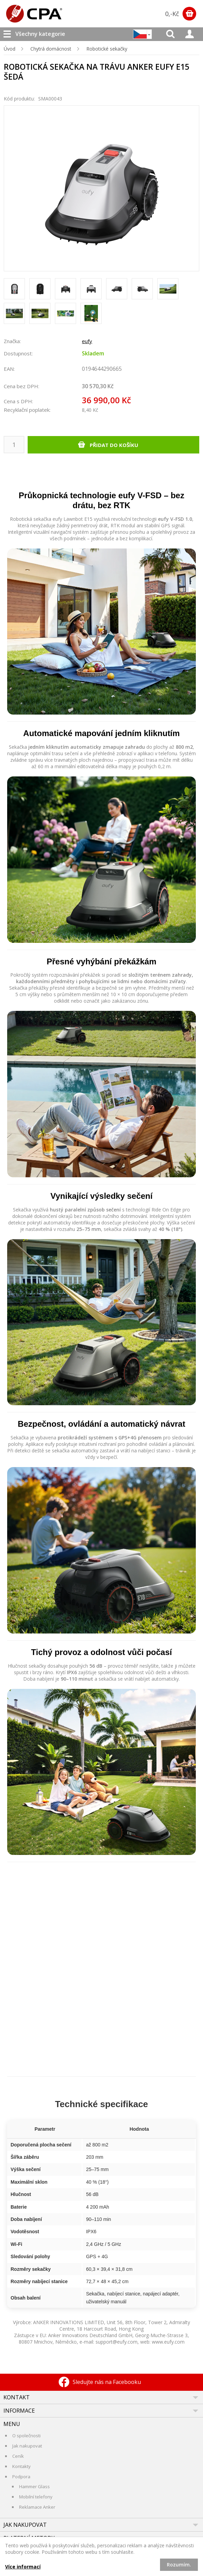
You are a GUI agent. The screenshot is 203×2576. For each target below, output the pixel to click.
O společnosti (26, 2435)
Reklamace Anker (37, 2507)
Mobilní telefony (36, 2496)
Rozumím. (179, 2564)
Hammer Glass (34, 2486)
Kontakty (21, 2466)
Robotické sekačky (106, 48)
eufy (87, 341)
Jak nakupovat (27, 2446)
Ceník (18, 2456)
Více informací (23, 2566)
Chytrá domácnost (50, 48)
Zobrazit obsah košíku (189, 14)
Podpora (21, 2476)
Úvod (9, 48)
